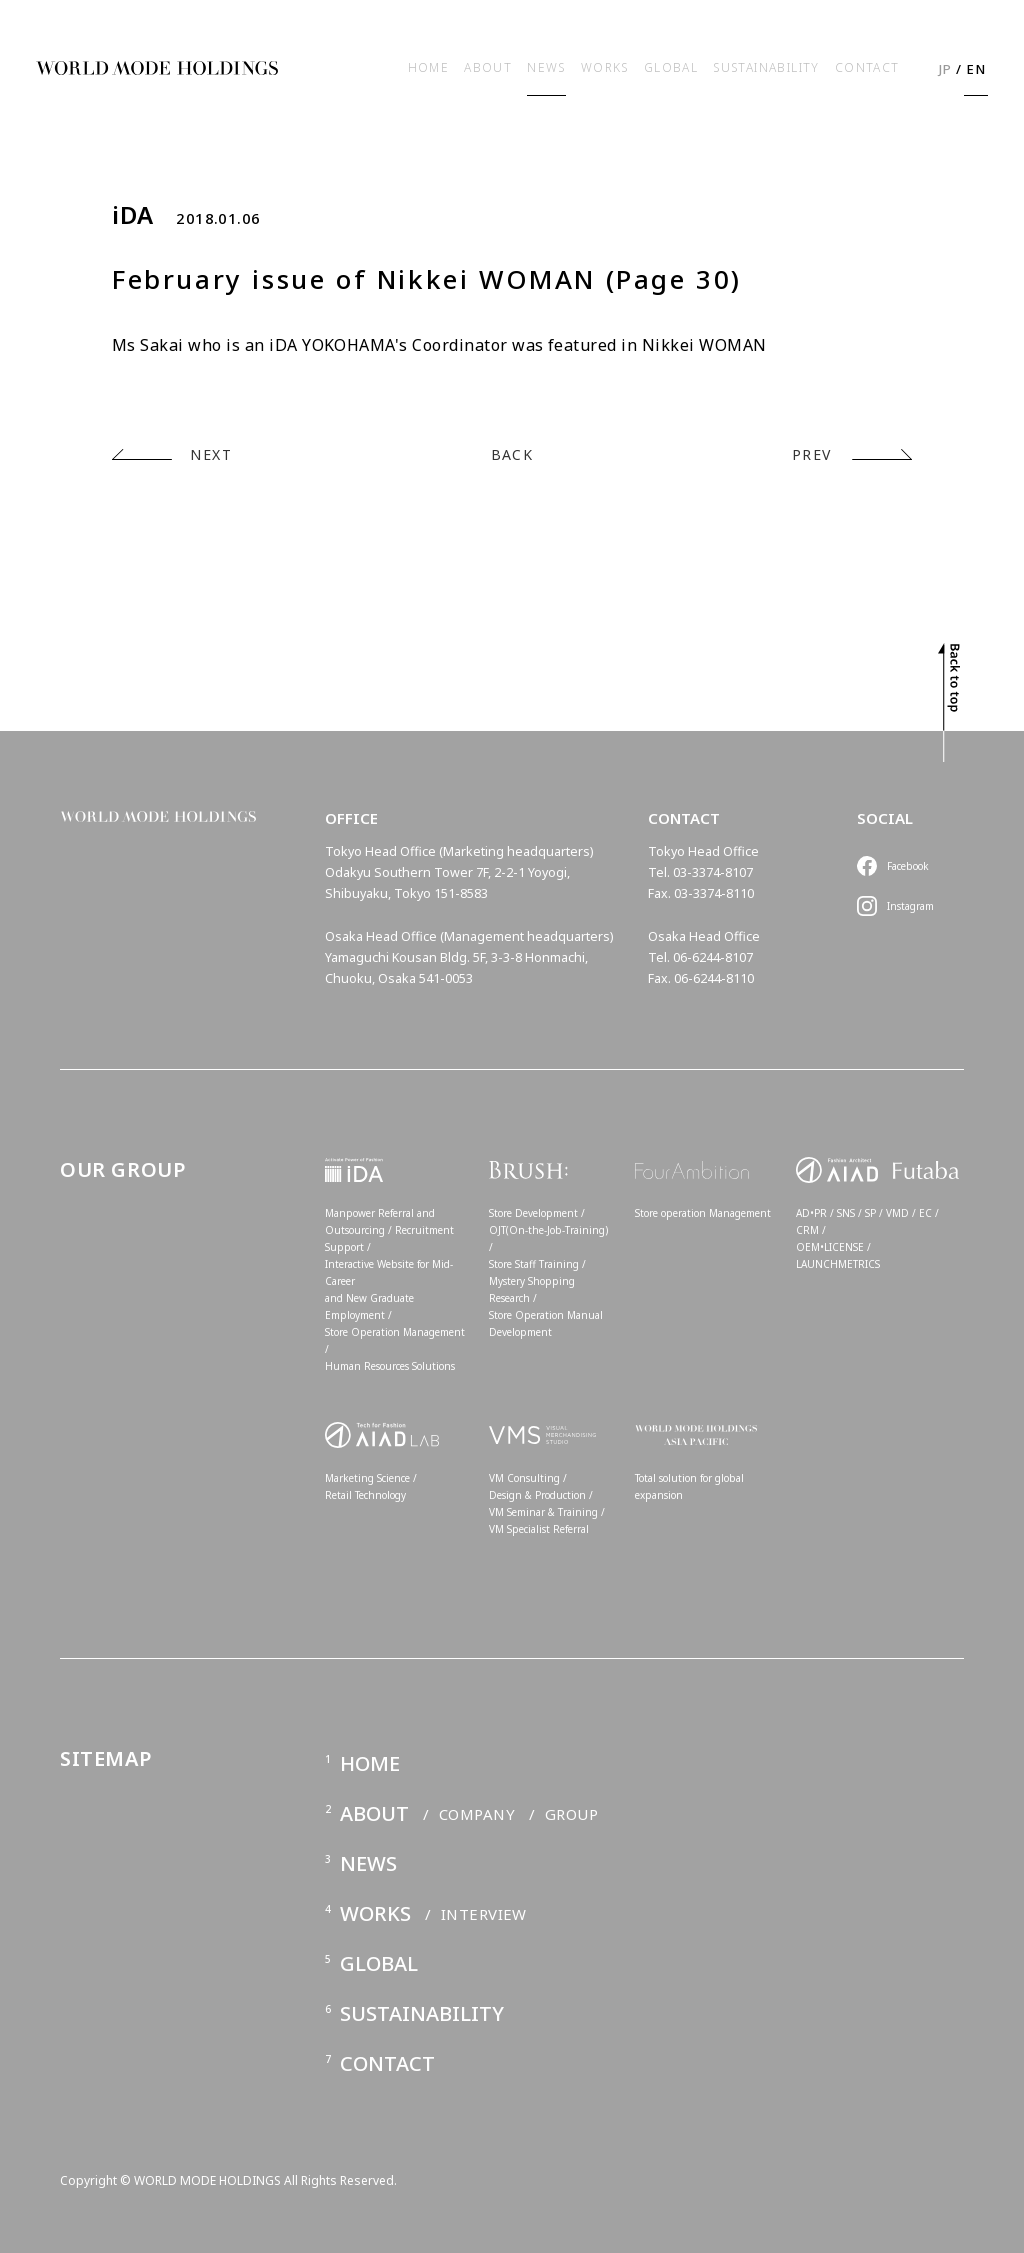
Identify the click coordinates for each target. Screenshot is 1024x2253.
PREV (812, 454)
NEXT (211, 454)
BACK (512, 454)
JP (946, 69)
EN (976, 69)
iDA (133, 215)
